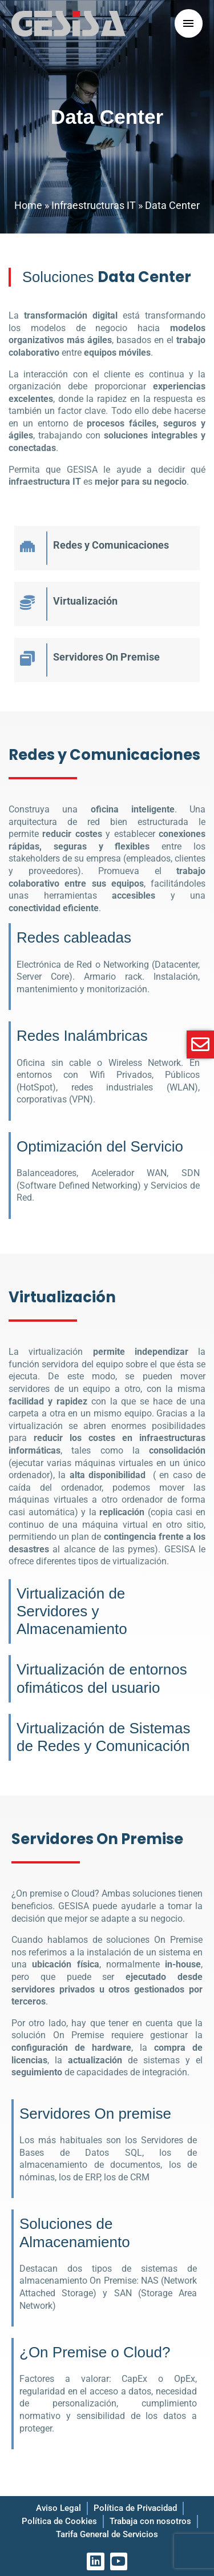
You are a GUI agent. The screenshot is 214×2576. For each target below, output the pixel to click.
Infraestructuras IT (93, 205)
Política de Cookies (59, 2521)
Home (28, 205)
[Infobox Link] (107, 548)
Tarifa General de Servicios (107, 2534)
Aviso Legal (58, 2508)
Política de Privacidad (135, 2508)
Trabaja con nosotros (150, 2521)
